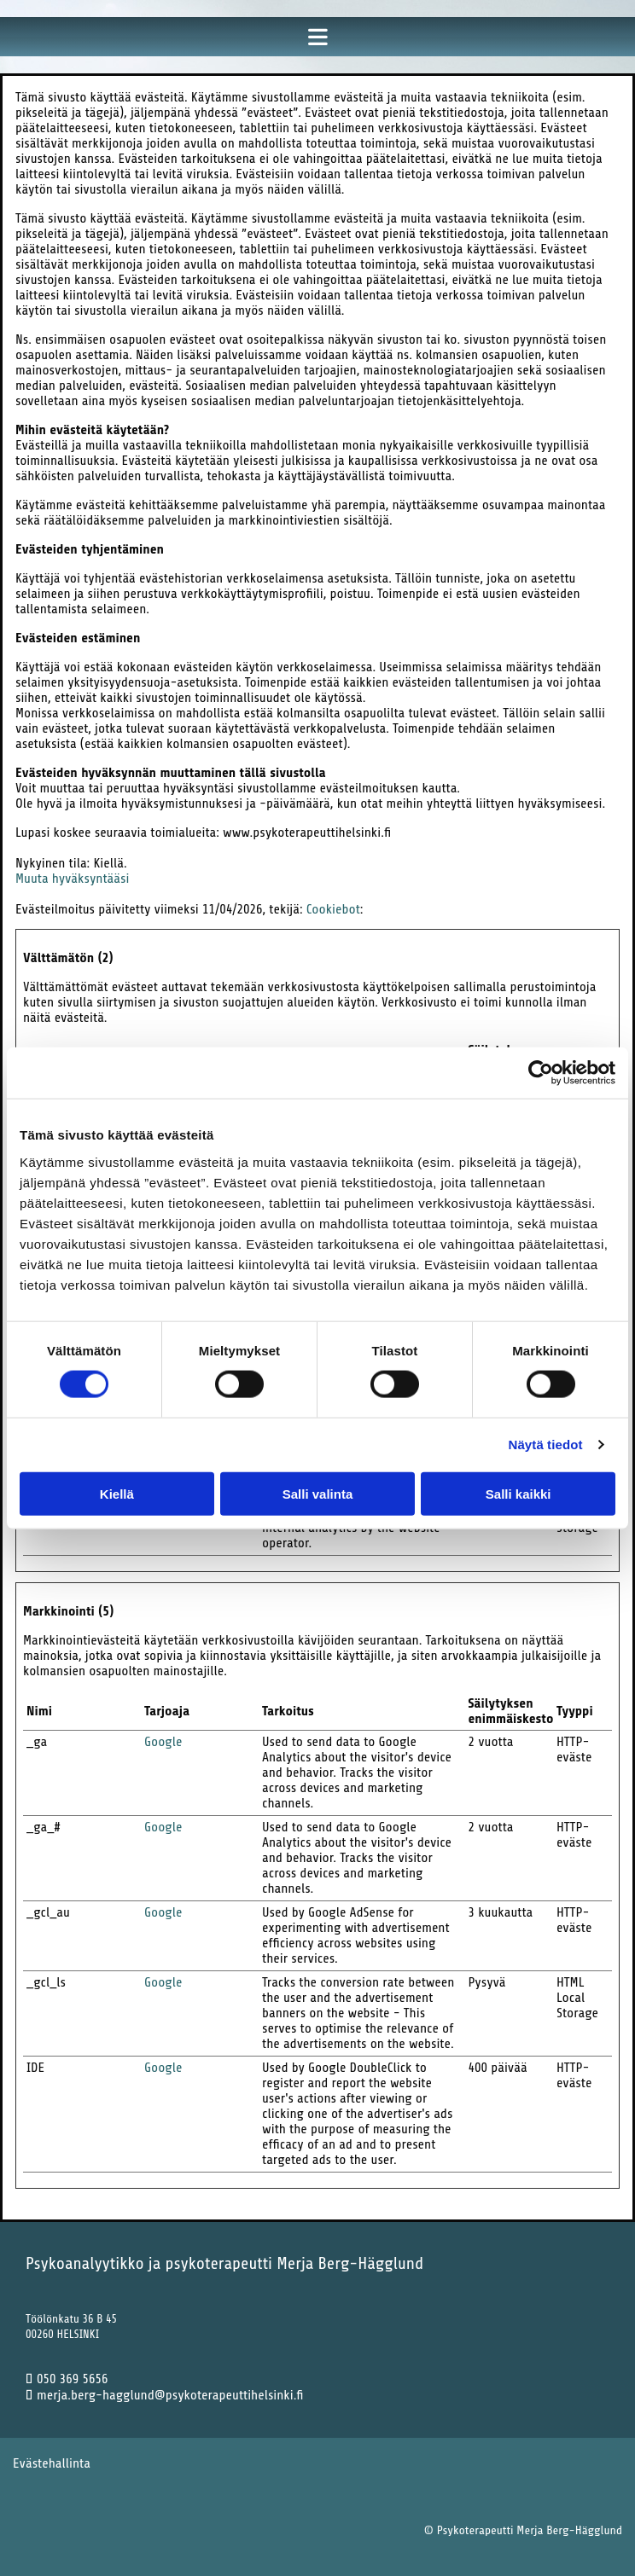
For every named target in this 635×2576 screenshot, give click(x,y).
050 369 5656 (67, 2379)
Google (163, 1741)
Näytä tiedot (546, 1444)
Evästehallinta (51, 2463)
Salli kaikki (518, 1493)
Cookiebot (333, 909)
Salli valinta (318, 1493)
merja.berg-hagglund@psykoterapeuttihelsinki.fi (165, 2395)
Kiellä (117, 1493)
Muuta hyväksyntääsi (72, 878)
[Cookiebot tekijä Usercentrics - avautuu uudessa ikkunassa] (540, 1073)
